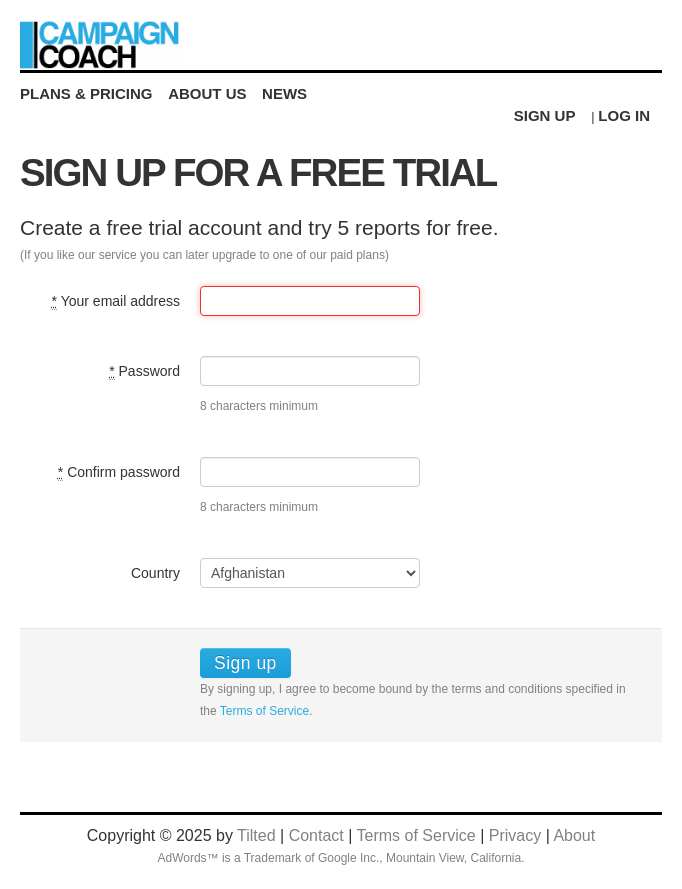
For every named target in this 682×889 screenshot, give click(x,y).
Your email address (116, 301)
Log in (624, 115)
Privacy (515, 835)
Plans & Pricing (86, 93)
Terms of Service (264, 711)
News (284, 93)
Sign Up (545, 115)
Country (155, 573)
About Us (207, 93)
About (574, 835)
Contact (316, 835)
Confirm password (119, 472)
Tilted (256, 835)
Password (144, 371)
